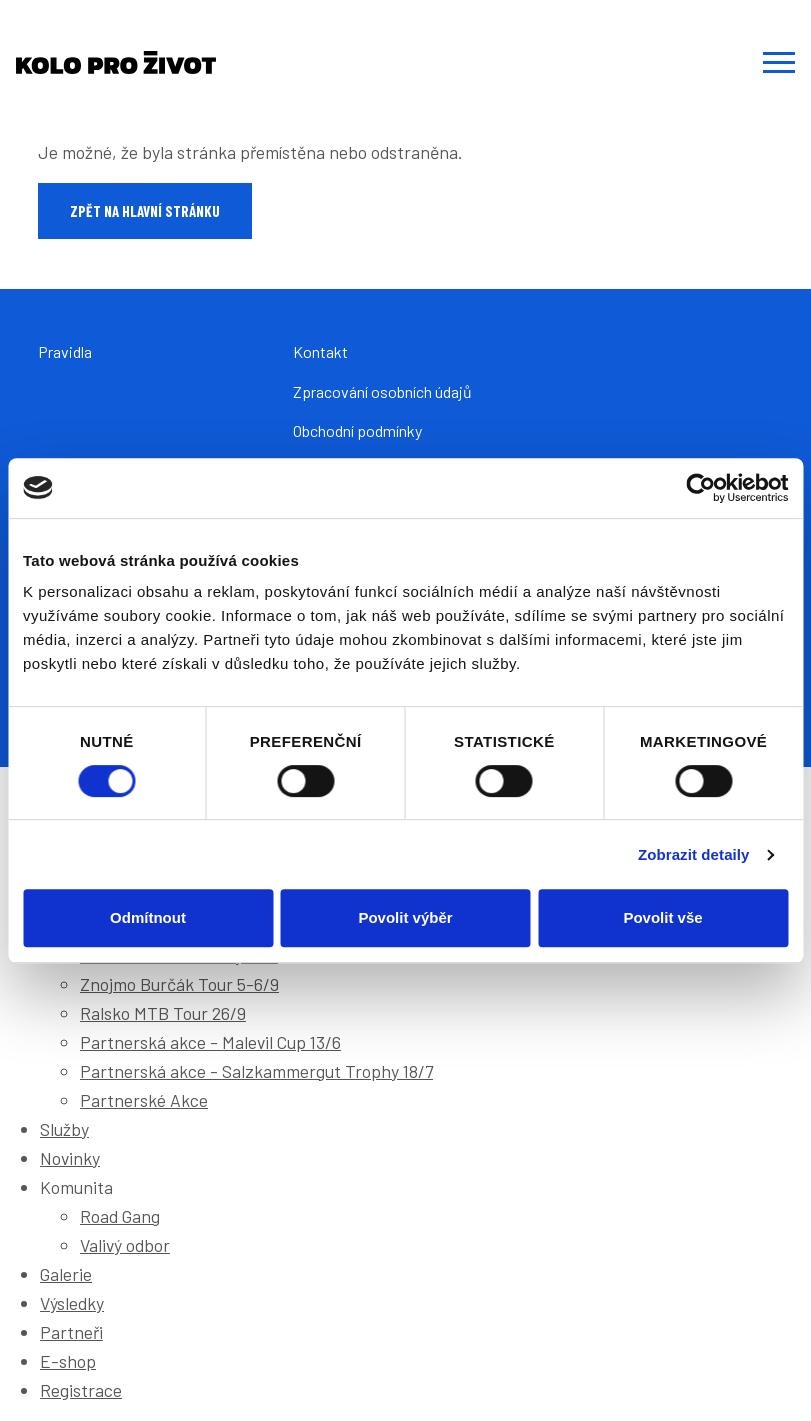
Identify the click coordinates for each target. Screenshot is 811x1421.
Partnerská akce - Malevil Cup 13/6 (210, 1042)
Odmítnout (148, 917)
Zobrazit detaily (694, 854)
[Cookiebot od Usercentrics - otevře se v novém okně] (700, 488)
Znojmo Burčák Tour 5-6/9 (179, 984)
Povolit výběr (405, 917)
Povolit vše (662, 917)
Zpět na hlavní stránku (145, 211)
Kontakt (320, 351)
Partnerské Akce (144, 1100)
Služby (64, 1129)
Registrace (81, 1390)
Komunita (76, 1187)
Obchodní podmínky (357, 430)
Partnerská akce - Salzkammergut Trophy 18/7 (256, 1071)
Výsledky (72, 1303)
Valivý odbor (125, 1245)
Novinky (70, 1158)
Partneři (71, 1332)
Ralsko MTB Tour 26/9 (163, 1013)
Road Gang (120, 1216)
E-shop (68, 1361)
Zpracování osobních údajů (382, 391)
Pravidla (65, 351)
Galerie (66, 1274)
